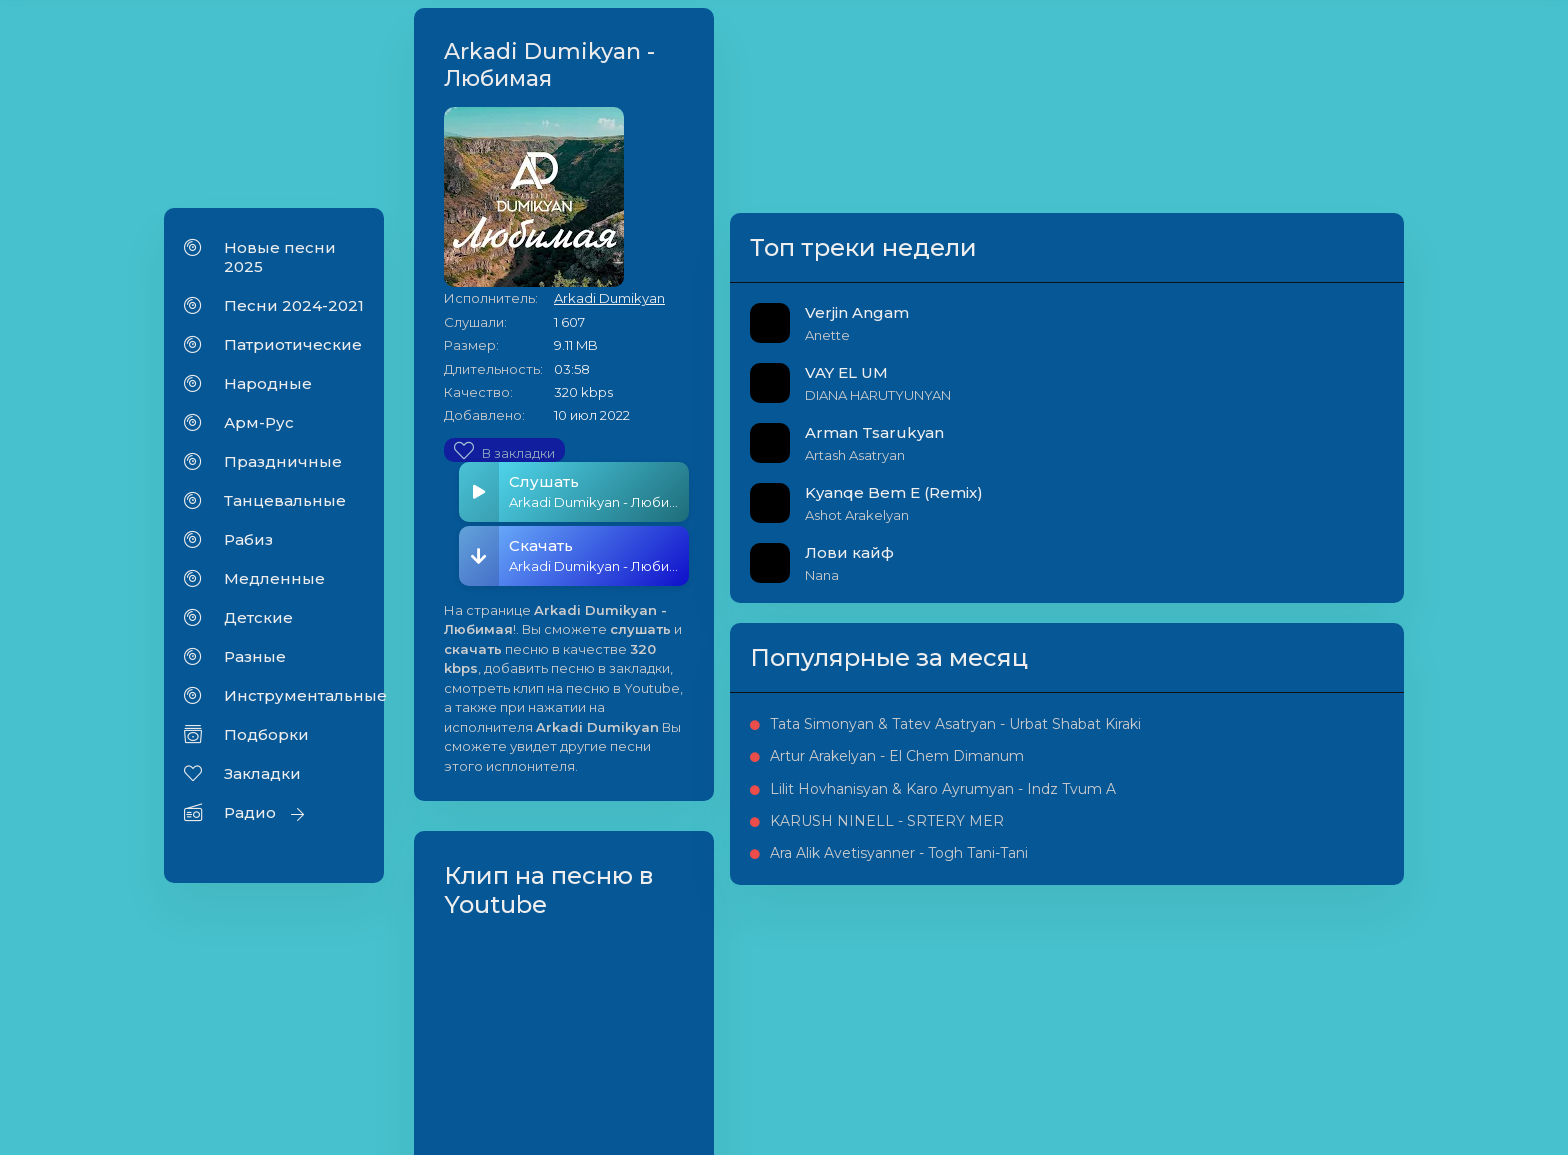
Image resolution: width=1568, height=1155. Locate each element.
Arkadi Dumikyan (804, 98)
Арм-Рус (259, 429)
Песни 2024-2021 (294, 312)
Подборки (266, 741)
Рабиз (248, 546)
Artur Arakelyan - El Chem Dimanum (1290, 872)
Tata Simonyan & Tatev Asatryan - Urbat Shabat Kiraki (1302, 806)
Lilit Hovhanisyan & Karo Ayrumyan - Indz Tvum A (1300, 938)
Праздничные (283, 468)
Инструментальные (294, 702)
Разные (255, 663)
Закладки (262, 780)
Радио (250, 819)
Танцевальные (285, 507)
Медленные (274, 585)
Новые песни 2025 (280, 264)
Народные (268, 390)
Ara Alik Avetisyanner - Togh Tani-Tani (1301, 1059)
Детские (258, 624)
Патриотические (293, 351)
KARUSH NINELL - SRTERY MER (1290, 1004)
